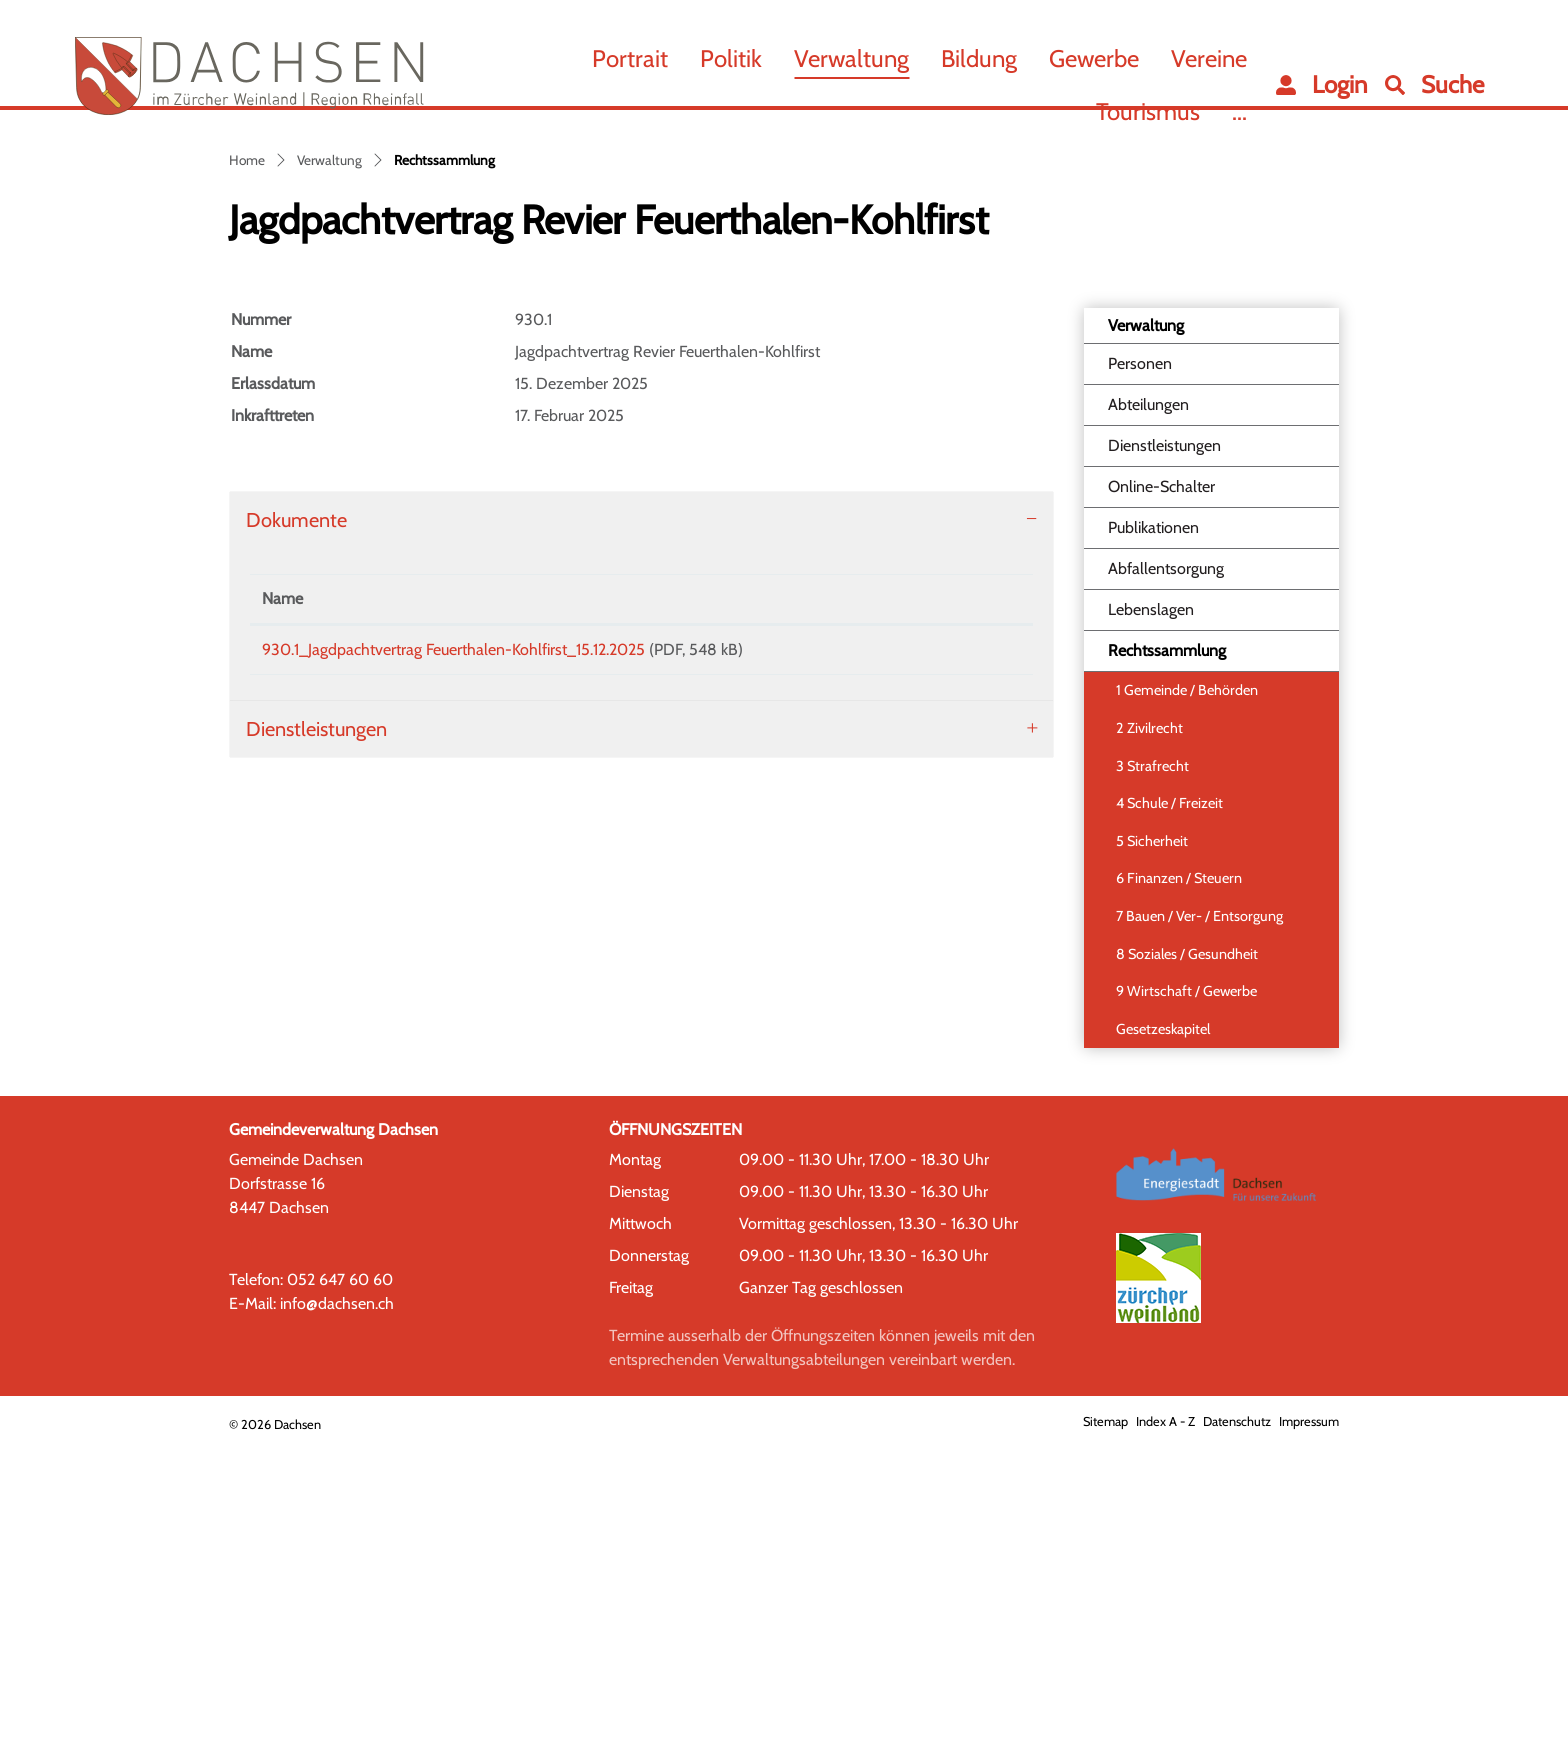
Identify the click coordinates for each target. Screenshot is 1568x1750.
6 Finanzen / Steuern (1179, 1181)
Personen (1140, 666)
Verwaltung (851, 58)
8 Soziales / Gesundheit (1187, 1256)
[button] (1434, 85)
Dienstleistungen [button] (316, 1039)
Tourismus (1148, 111)
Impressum (1309, 1723)
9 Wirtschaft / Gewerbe (1186, 1294)
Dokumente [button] (296, 823)
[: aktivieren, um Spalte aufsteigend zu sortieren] (966, 902)
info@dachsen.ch (337, 1605)
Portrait (630, 58)
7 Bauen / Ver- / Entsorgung (1199, 1219)
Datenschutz (1237, 1723)
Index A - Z (1165, 1723)
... (1239, 111)
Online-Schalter (1161, 789)
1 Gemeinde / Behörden (1187, 993)
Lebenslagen (1151, 912)
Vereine (1209, 58)
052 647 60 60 (340, 1581)
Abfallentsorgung (1166, 871)
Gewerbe (1094, 58)
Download (966, 956)
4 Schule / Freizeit (1169, 1106)
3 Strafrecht (1152, 1068)
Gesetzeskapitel (1163, 1332)
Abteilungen (1148, 707)
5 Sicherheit (1152, 1143)
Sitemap (1105, 1723)
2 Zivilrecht (1149, 1031)
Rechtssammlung (1166, 959)
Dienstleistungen (1164, 748)
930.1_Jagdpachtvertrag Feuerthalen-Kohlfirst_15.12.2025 (453, 952)
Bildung (979, 58)
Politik (731, 58)
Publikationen (1153, 830)
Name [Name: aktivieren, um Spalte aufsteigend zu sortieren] (282, 901)
